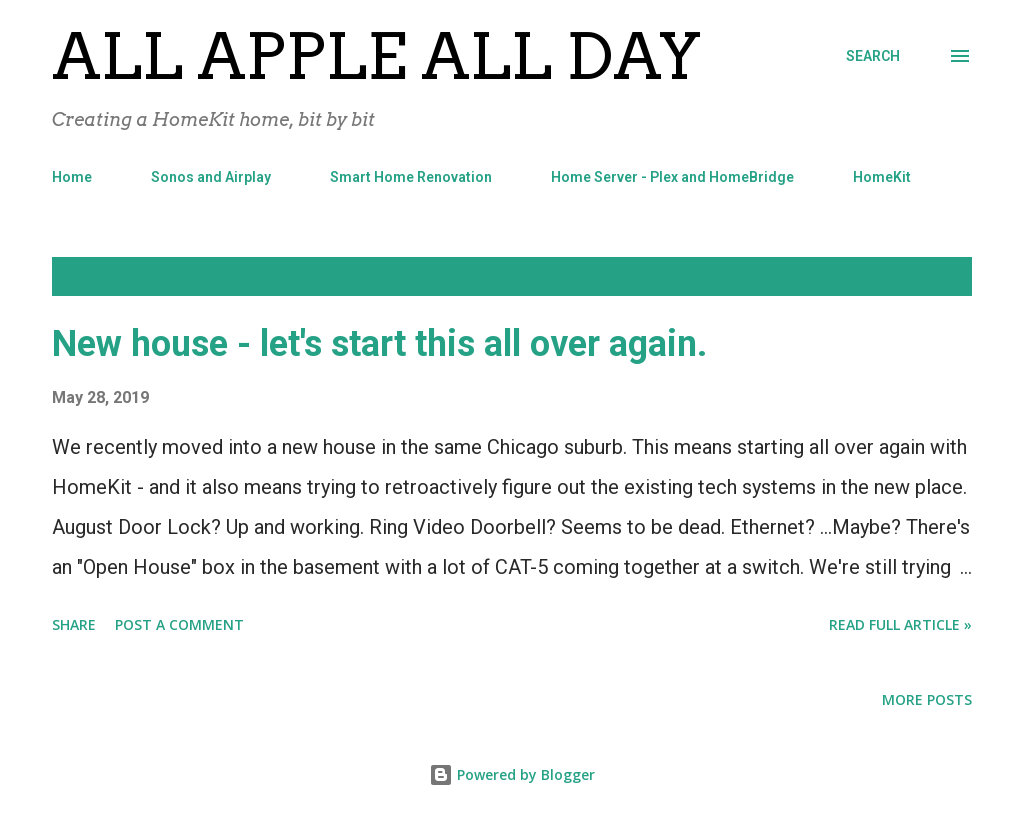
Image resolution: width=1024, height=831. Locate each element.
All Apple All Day (376, 56)
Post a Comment (179, 624)
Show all (922, 276)
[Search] (873, 56)
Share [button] (74, 624)
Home (72, 177)
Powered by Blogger (512, 774)
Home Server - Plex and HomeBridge (672, 177)
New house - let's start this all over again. (379, 344)
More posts (927, 699)
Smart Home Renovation (411, 177)
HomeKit (882, 177)
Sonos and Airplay (211, 177)
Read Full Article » (900, 624)
